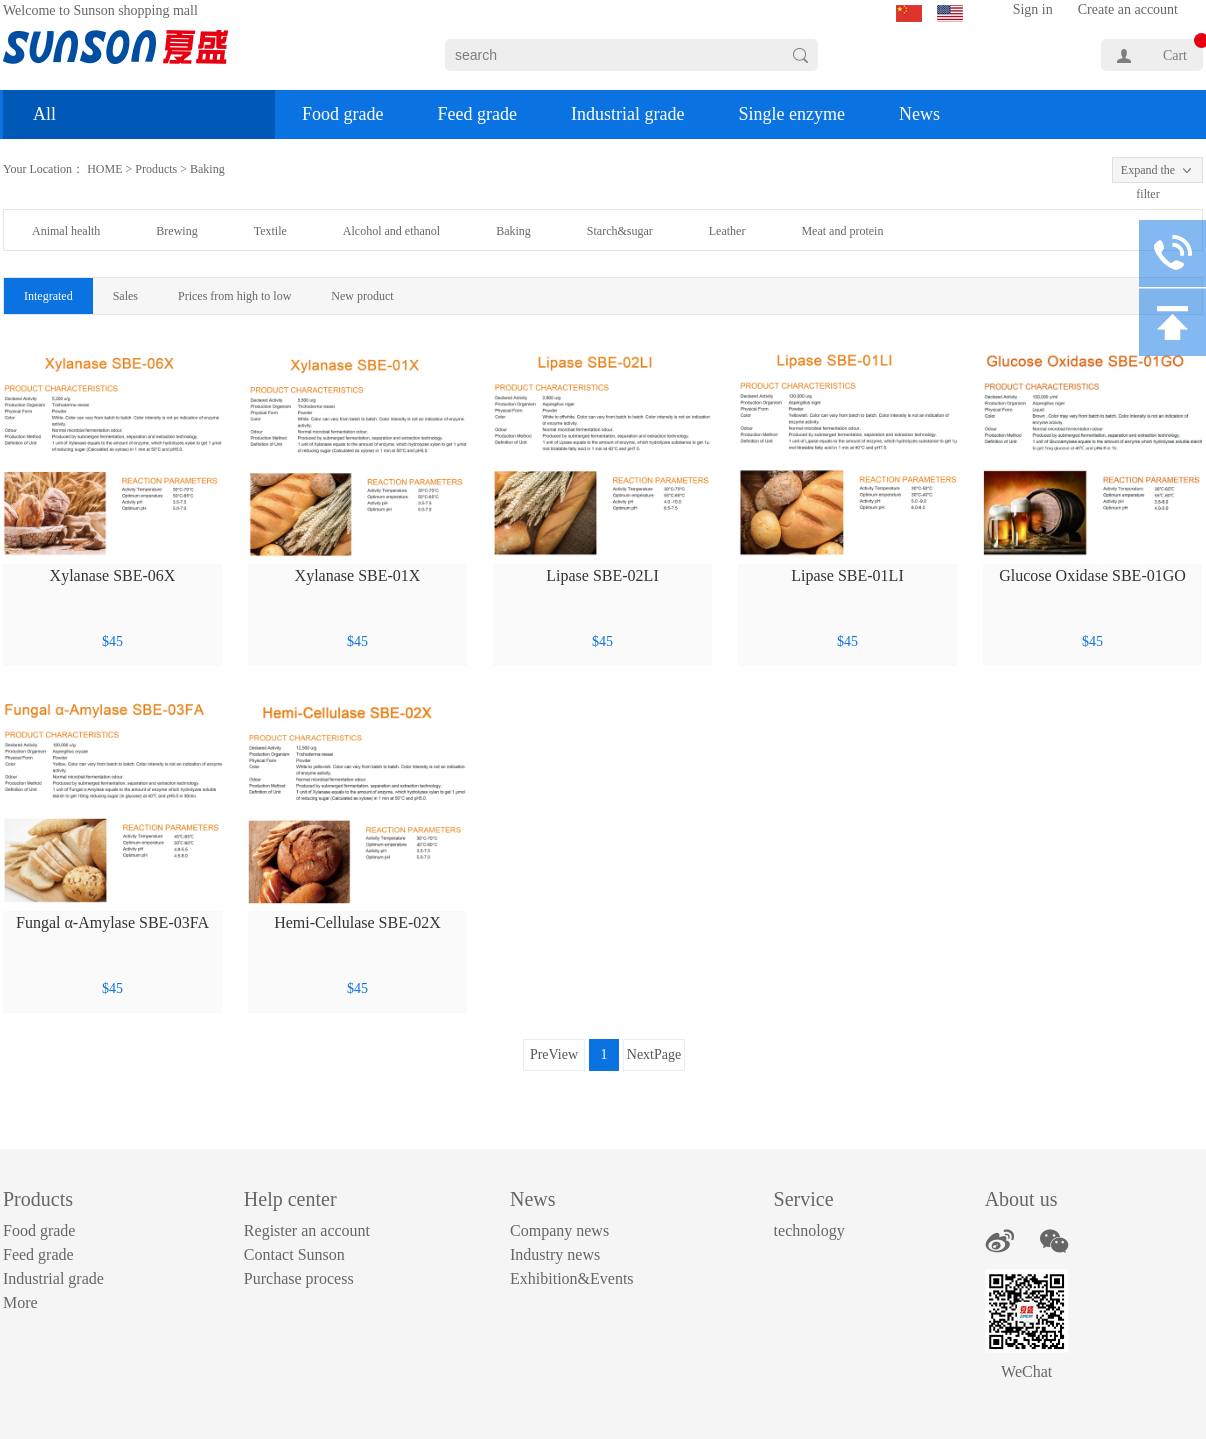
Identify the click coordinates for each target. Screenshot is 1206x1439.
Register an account (307, 1230)
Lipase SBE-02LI (602, 575)
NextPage (654, 1054)
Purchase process (299, 1278)
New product (362, 296)
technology (809, 1230)
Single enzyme (791, 114)
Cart (1175, 55)
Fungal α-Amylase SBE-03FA (112, 922)
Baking (207, 169)
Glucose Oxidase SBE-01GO (1092, 575)
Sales (125, 296)
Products (156, 169)
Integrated (48, 296)
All (44, 114)
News (919, 114)
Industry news (555, 1254)
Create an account (1128, 9)
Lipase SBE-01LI (847, 575)
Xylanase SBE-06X (113, 575)
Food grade (342, 114)
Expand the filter (1148, 173)
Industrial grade (627, 114)
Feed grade (476, 114)
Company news (559, 1230)
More (20, 1302)
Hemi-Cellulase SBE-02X (357, 922)
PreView (554, 1054)
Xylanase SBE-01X (358, 575)
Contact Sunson (294, 1254)
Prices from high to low (234, 296)
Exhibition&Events (572, 1278)
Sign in (1033, 9)
